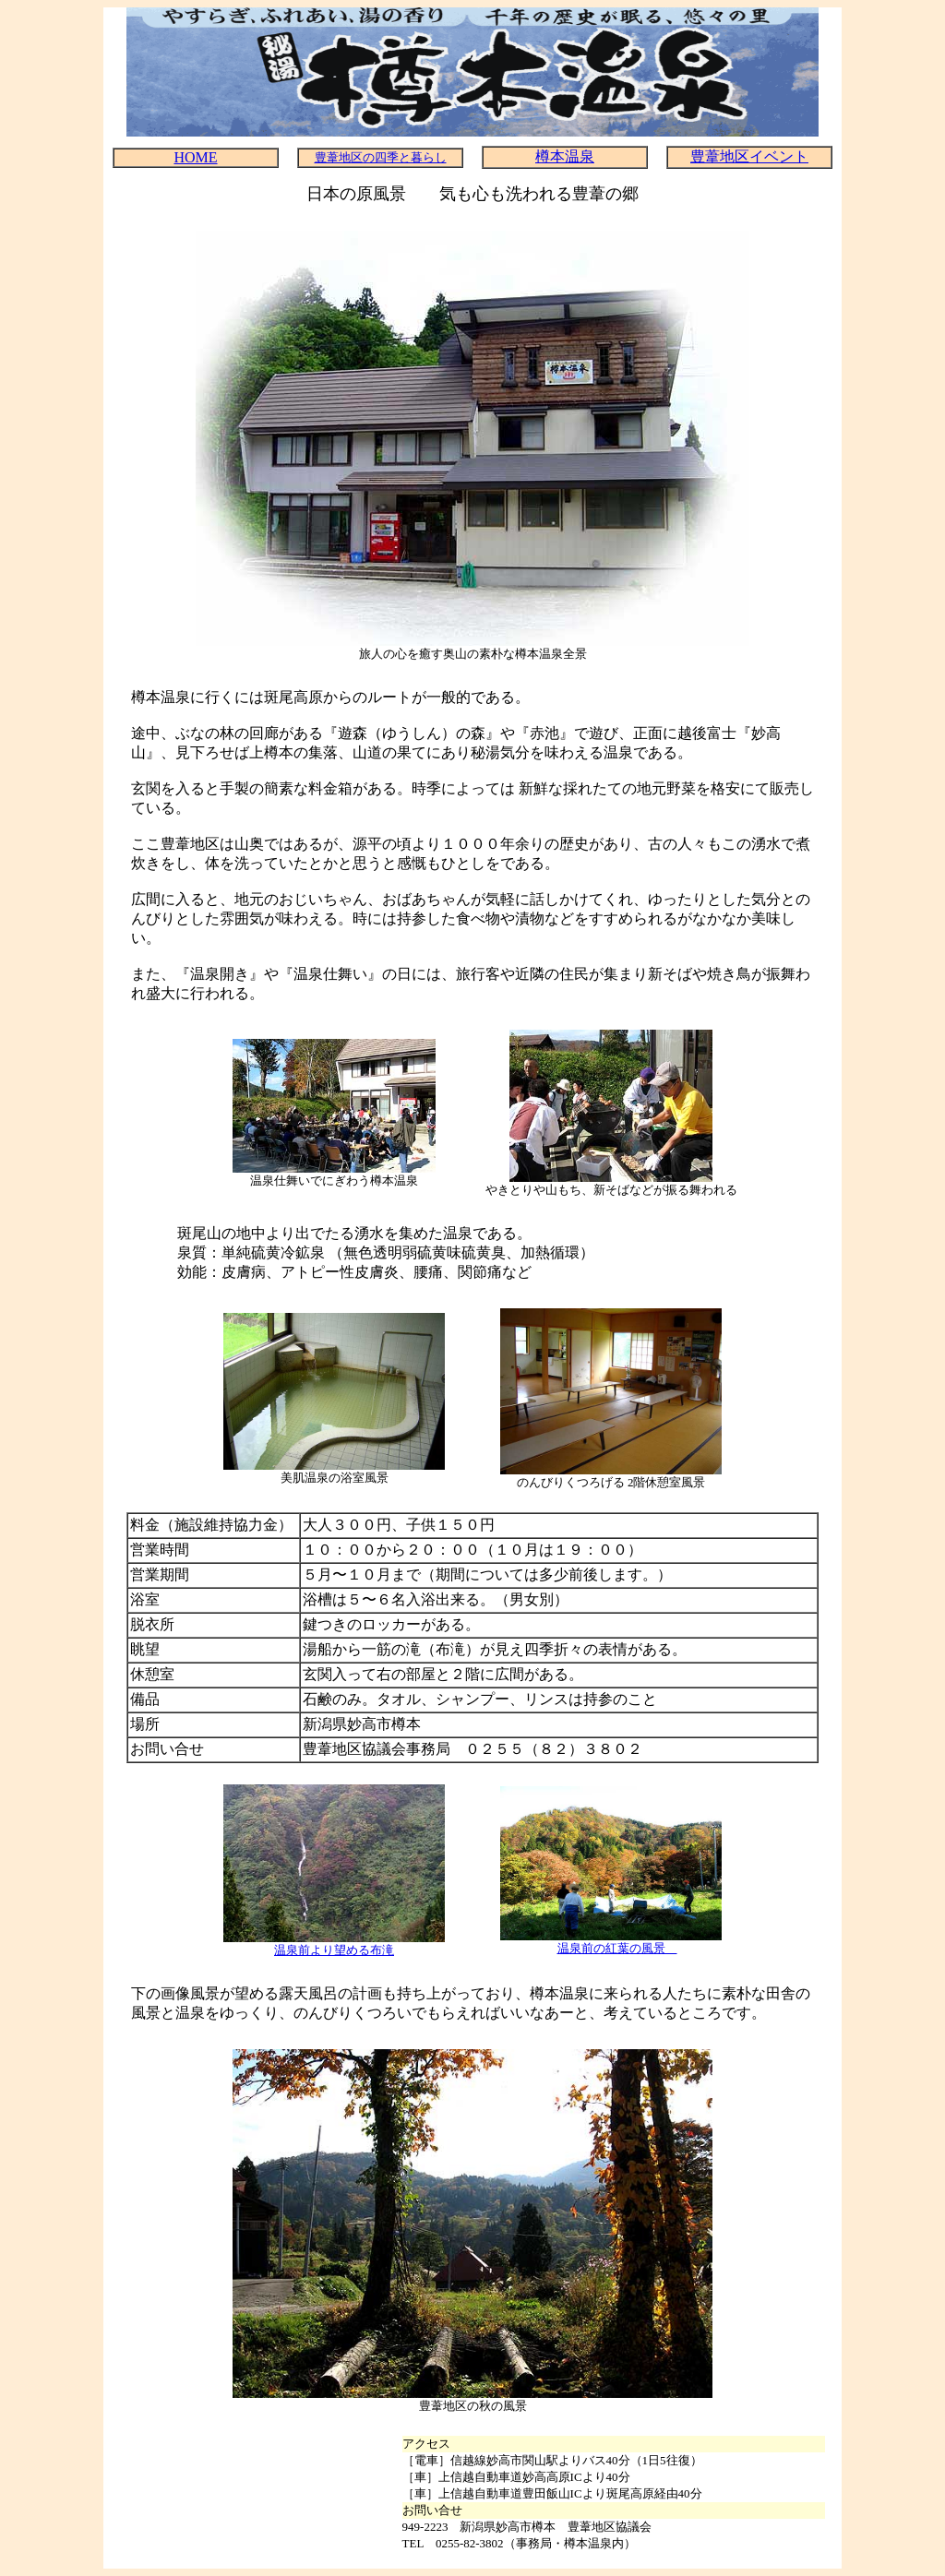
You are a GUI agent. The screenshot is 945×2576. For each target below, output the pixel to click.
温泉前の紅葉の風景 (617, 1948)
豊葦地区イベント (749, 156)
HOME (195, 157)
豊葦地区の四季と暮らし (381, 157)
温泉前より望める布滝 (334, 1950)
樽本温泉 (564, 156)
